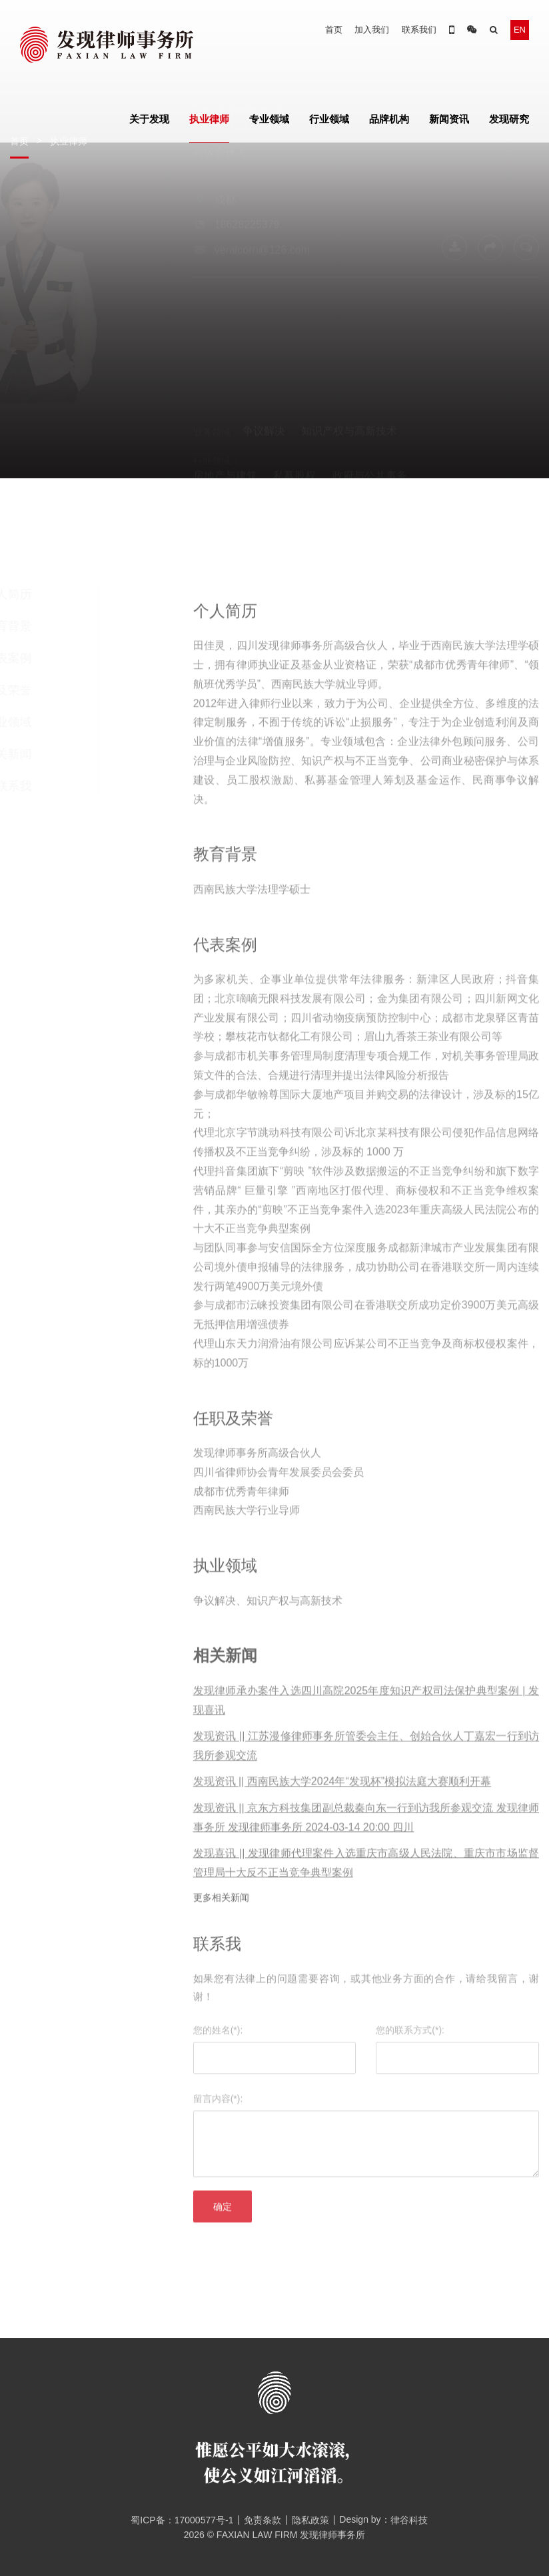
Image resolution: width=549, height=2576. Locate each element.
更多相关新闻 (221, 1917)
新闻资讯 (449, 119)
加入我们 (371, 30)
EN (520, 30)
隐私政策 (310, 2520)
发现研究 (509, 119)
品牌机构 (389, 119)
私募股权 (294, 416)
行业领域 (329, 119)
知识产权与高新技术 (349, 371)
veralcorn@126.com (262, 309)
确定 (222, 2226)
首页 (333, 30)
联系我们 (419, 30)
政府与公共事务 (369, 416)
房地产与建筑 (225, 416)
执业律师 (209, 119)
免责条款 (262, 2520)
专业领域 (269, 119)
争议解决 (264, 371)
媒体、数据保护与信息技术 (257, 431)
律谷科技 (409, 2520)
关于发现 (149, 119)
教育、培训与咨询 (379, 431)
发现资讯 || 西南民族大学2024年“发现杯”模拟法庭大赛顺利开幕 (342, 1801)
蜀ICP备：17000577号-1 (177, 2520)
